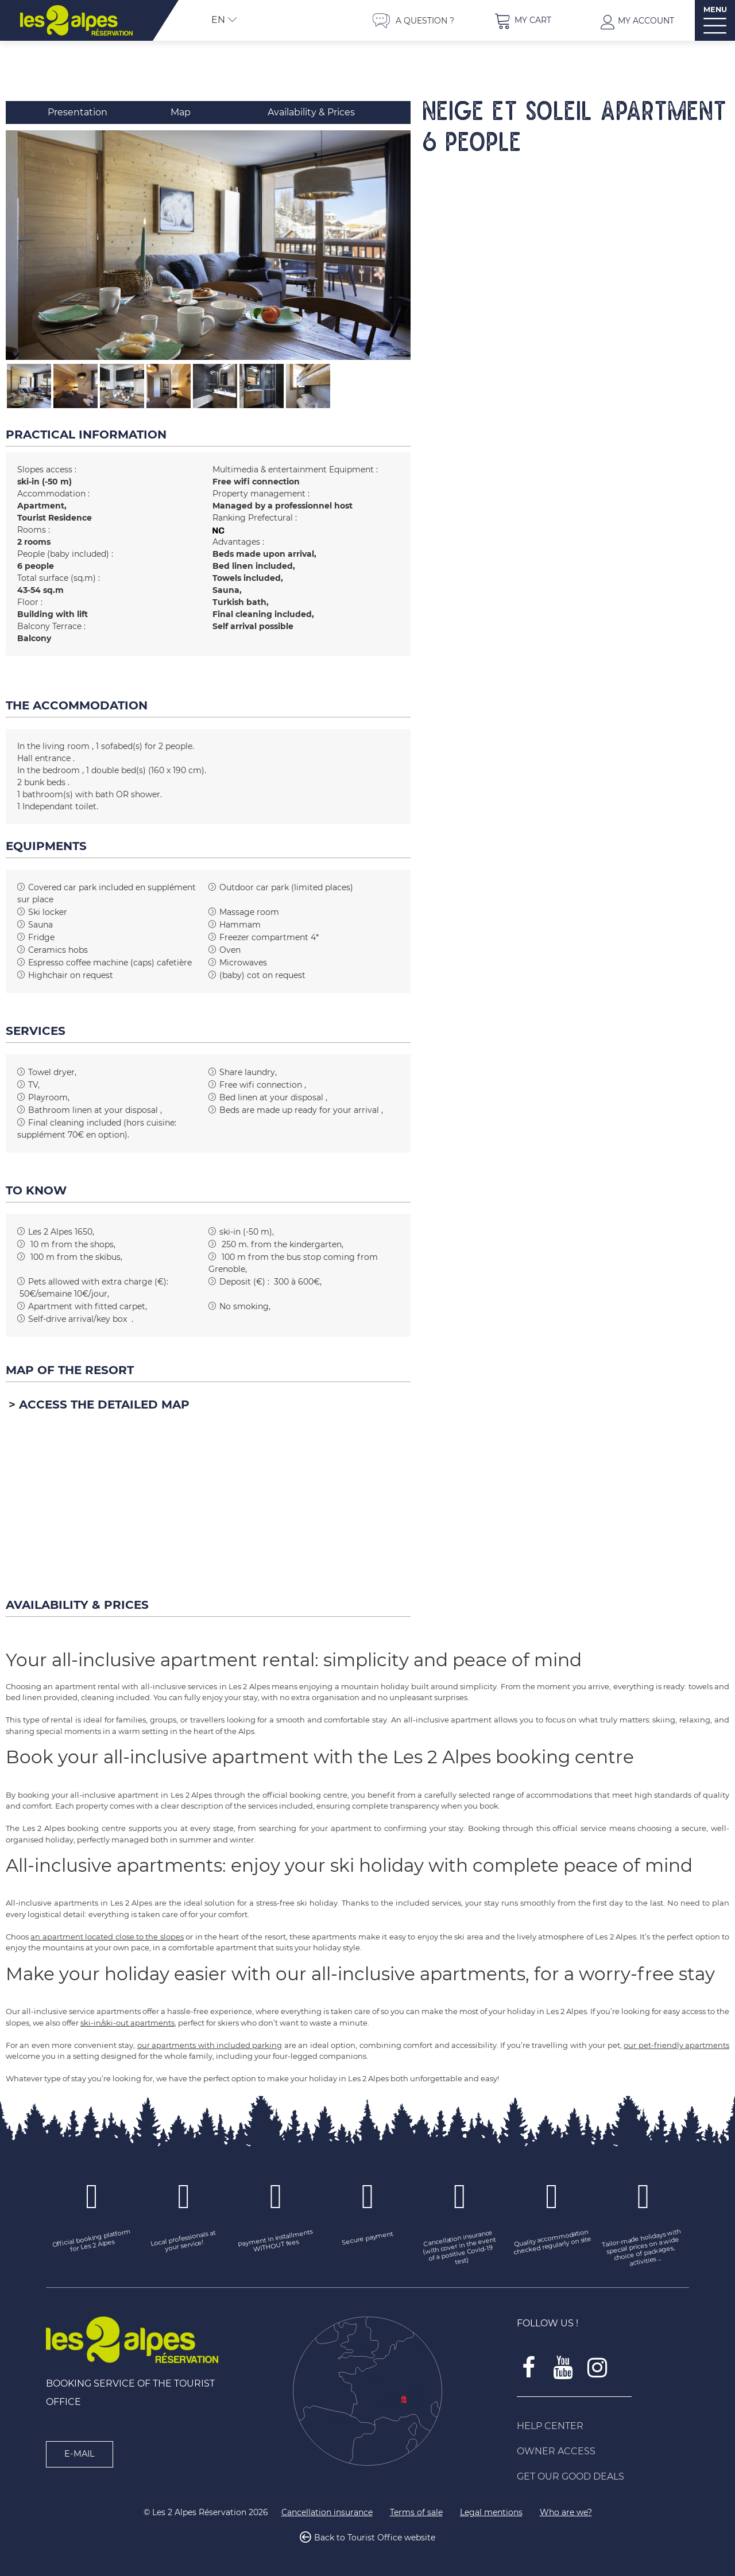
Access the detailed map (104, 1404)
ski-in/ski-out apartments (127, 2022)
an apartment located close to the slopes (106, 1936)
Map (181, 112)
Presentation (77, 112)
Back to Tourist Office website (374, 2538)
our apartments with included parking (210, 2045)
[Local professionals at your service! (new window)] (184, 2241)
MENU (715, 9)
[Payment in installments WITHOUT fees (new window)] (275, 2241)
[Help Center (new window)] (603, 2426)
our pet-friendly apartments (676, 2045)
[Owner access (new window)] (603, 2451)
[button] (522, 20)
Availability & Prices (311, 112)
